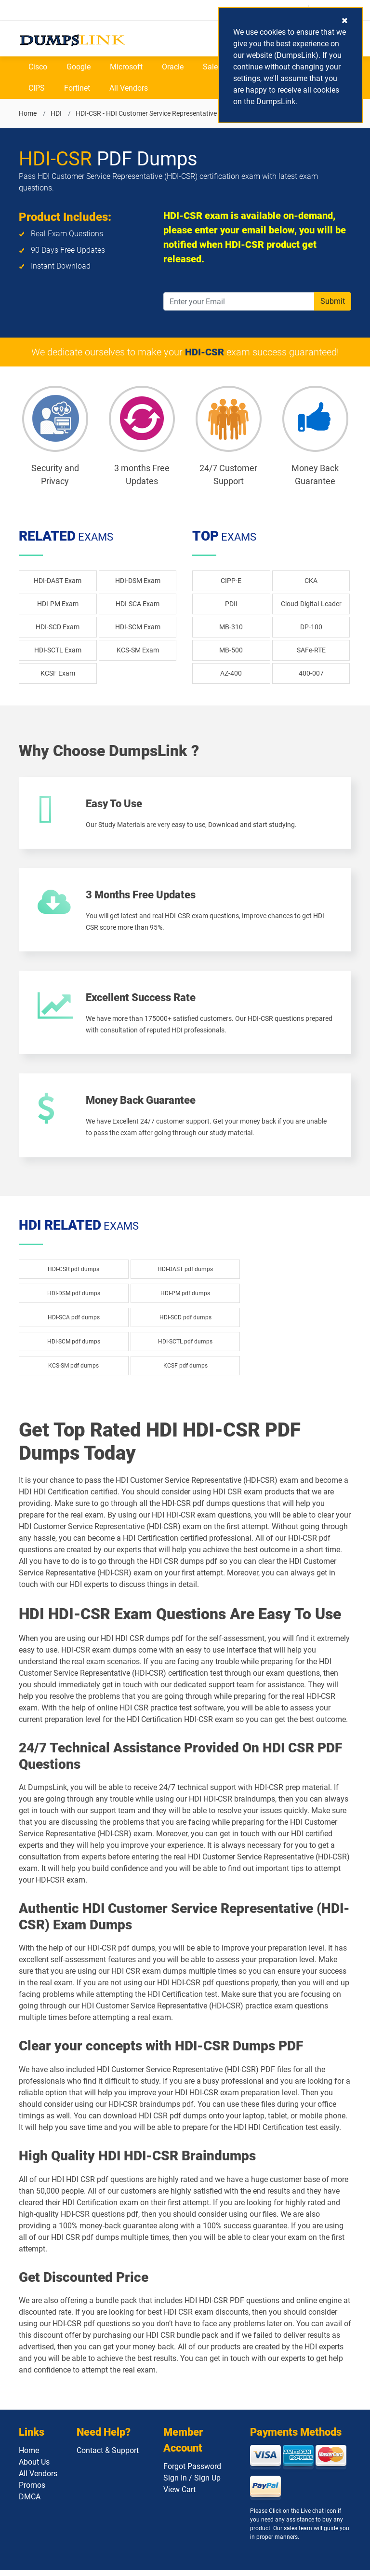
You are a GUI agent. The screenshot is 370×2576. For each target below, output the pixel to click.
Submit (332, 301)
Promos (32, 2490)
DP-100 (311, 627)
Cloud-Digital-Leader (311, 604)
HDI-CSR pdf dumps (73, 1274)
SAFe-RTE (311, 650)
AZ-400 (231, 673)
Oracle (173, 66)
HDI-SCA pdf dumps (74, 1322)
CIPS (36, 88)
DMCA (29, 2502)
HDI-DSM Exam (137, 580)
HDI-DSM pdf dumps (73, 1298)
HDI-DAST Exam (57, 580)
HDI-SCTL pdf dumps (185, 1346)
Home (28, 113)
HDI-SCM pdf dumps (73, 1346)
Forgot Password (192, 2472)
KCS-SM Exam (138, 650)
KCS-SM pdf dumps (73, 1371)
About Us (34, 2467)
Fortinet (77, 88)
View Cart (179, 2495)
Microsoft (126, 66)
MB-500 (231, 650)
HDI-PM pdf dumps (185, 1298)
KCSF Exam (57, 673)
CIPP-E (231, 580)
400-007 (311, 673)
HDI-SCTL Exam (57, 650)
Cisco (37, 66)
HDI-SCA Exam (137, 604)
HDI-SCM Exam (137, 627)
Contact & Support (108, 2456)
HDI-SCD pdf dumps (185, 1322)
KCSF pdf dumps (185, 1371)
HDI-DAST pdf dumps (185, 1274)
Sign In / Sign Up (192, 2483)
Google (78, 66)
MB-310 (231, 627)
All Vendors (128, 88)
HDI (56, 113)
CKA (310, 580)
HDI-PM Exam (58, 604)
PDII (231, 604)
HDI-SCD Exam (57, 627)
